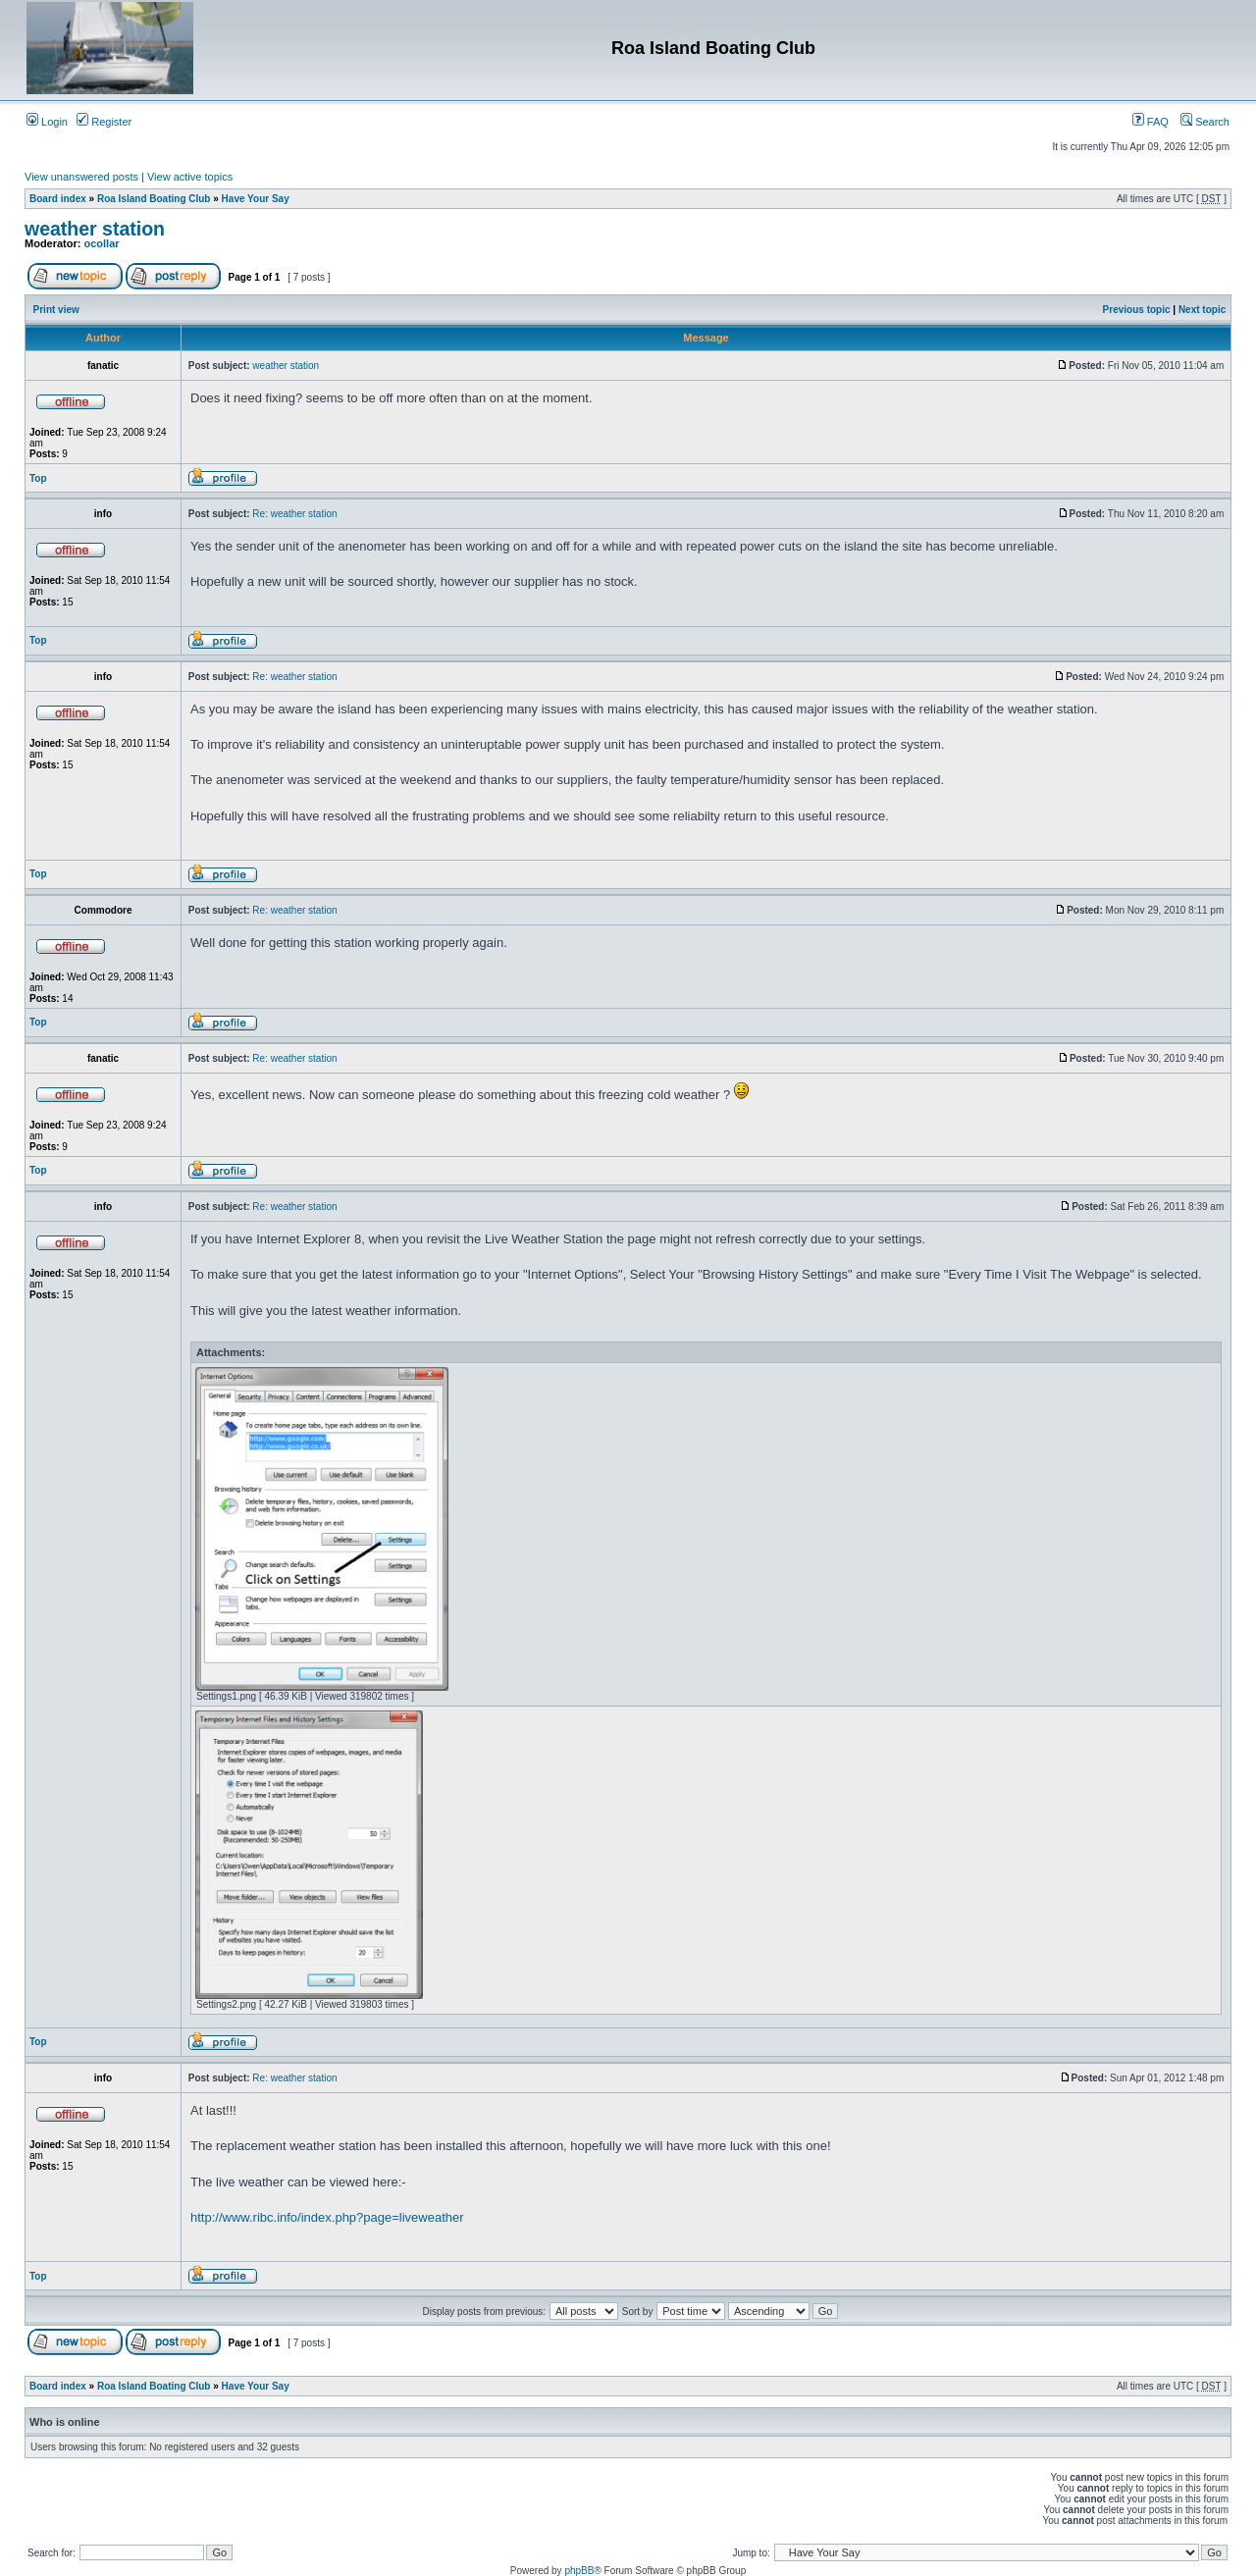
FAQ (1150, 122)
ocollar (102, 243)
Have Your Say (255, 198)
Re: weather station (294, 513)
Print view (56, 309)
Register (104, 122)
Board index (57, 198)
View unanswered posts (81, 177)
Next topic (1202, 309)
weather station (95, 228)
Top (38, 478)
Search (1205, 122)
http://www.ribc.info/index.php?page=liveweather (327, 2217)
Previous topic (1137, 309)
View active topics (190, 177)
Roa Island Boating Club (154, 198)
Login (47, 122)
